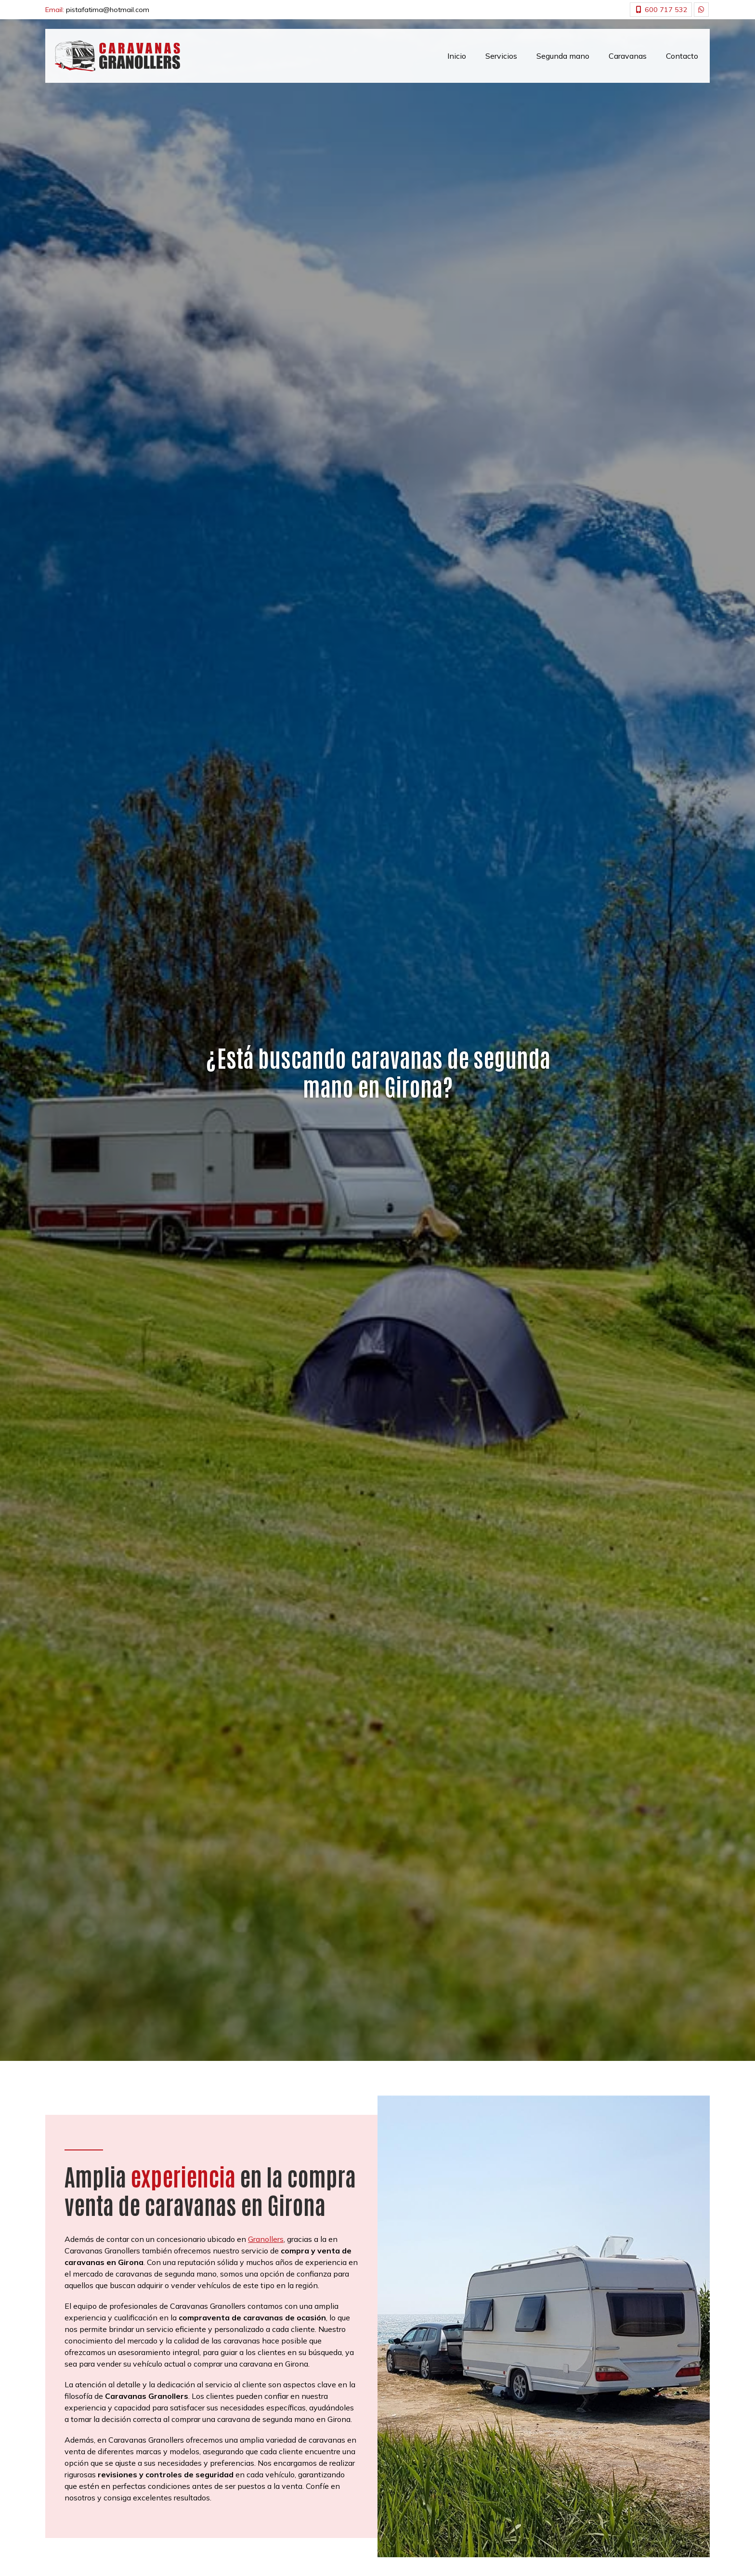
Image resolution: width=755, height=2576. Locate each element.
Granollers (266, 2239)
